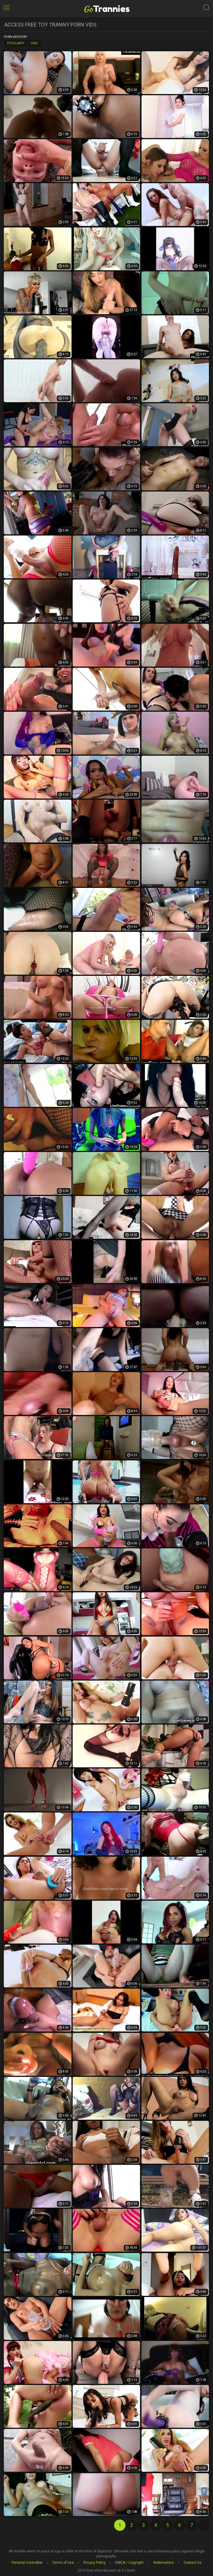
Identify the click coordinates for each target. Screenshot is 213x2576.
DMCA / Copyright (129, 2563)
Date (34, 43)
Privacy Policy (94, 2563)
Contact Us (193, 2563)
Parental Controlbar (27, 2563)
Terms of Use (63, 2563)
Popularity (15, 43)
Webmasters (163, 2563)
